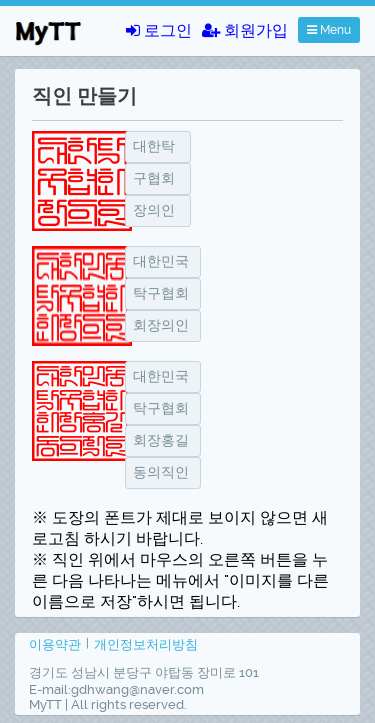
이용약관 (55, 644)
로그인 (159, 30)
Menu (329, 30)
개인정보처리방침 (146, 644)
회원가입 (245, 30)
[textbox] (158, 147)
